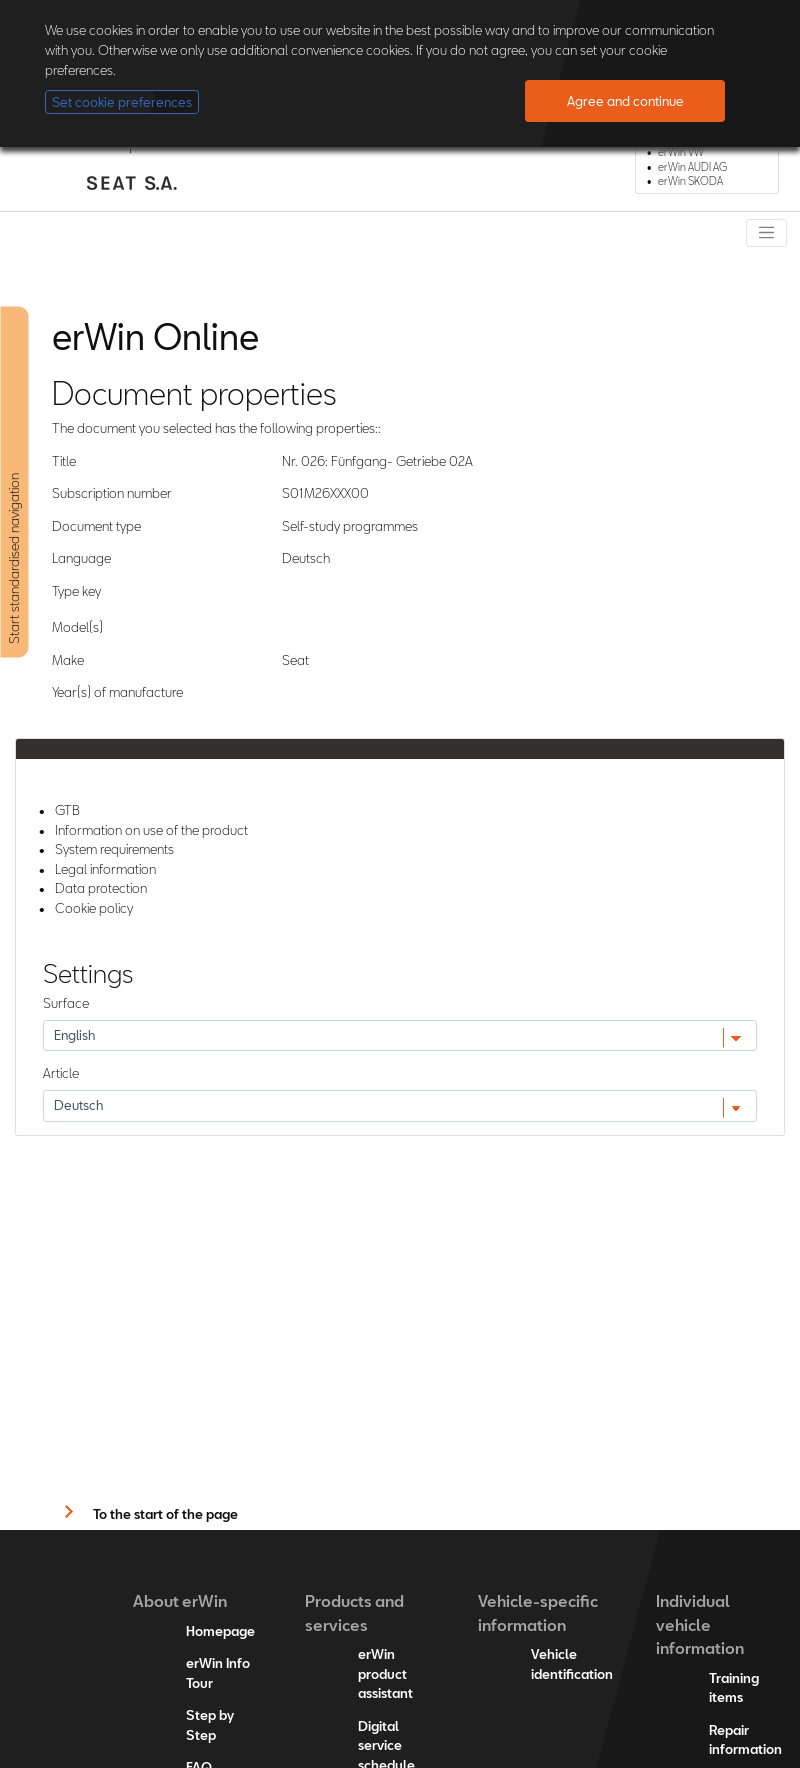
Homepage (220, 1631)
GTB (67, 810)
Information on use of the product (151, 830)
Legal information (105, 869)
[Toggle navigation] (766, 233)
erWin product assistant (385, 1673)
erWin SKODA (690, 181)
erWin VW (681, 152)
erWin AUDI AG (692, 167)
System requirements (114, 849)
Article (61, 1073)
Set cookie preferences (122, 102)
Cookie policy (94, 908)
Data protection (101, 888)
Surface (66, 1003)
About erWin (180, 1600)
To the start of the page (165, 1514)
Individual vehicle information (700, 1624)
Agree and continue (625, 101)
